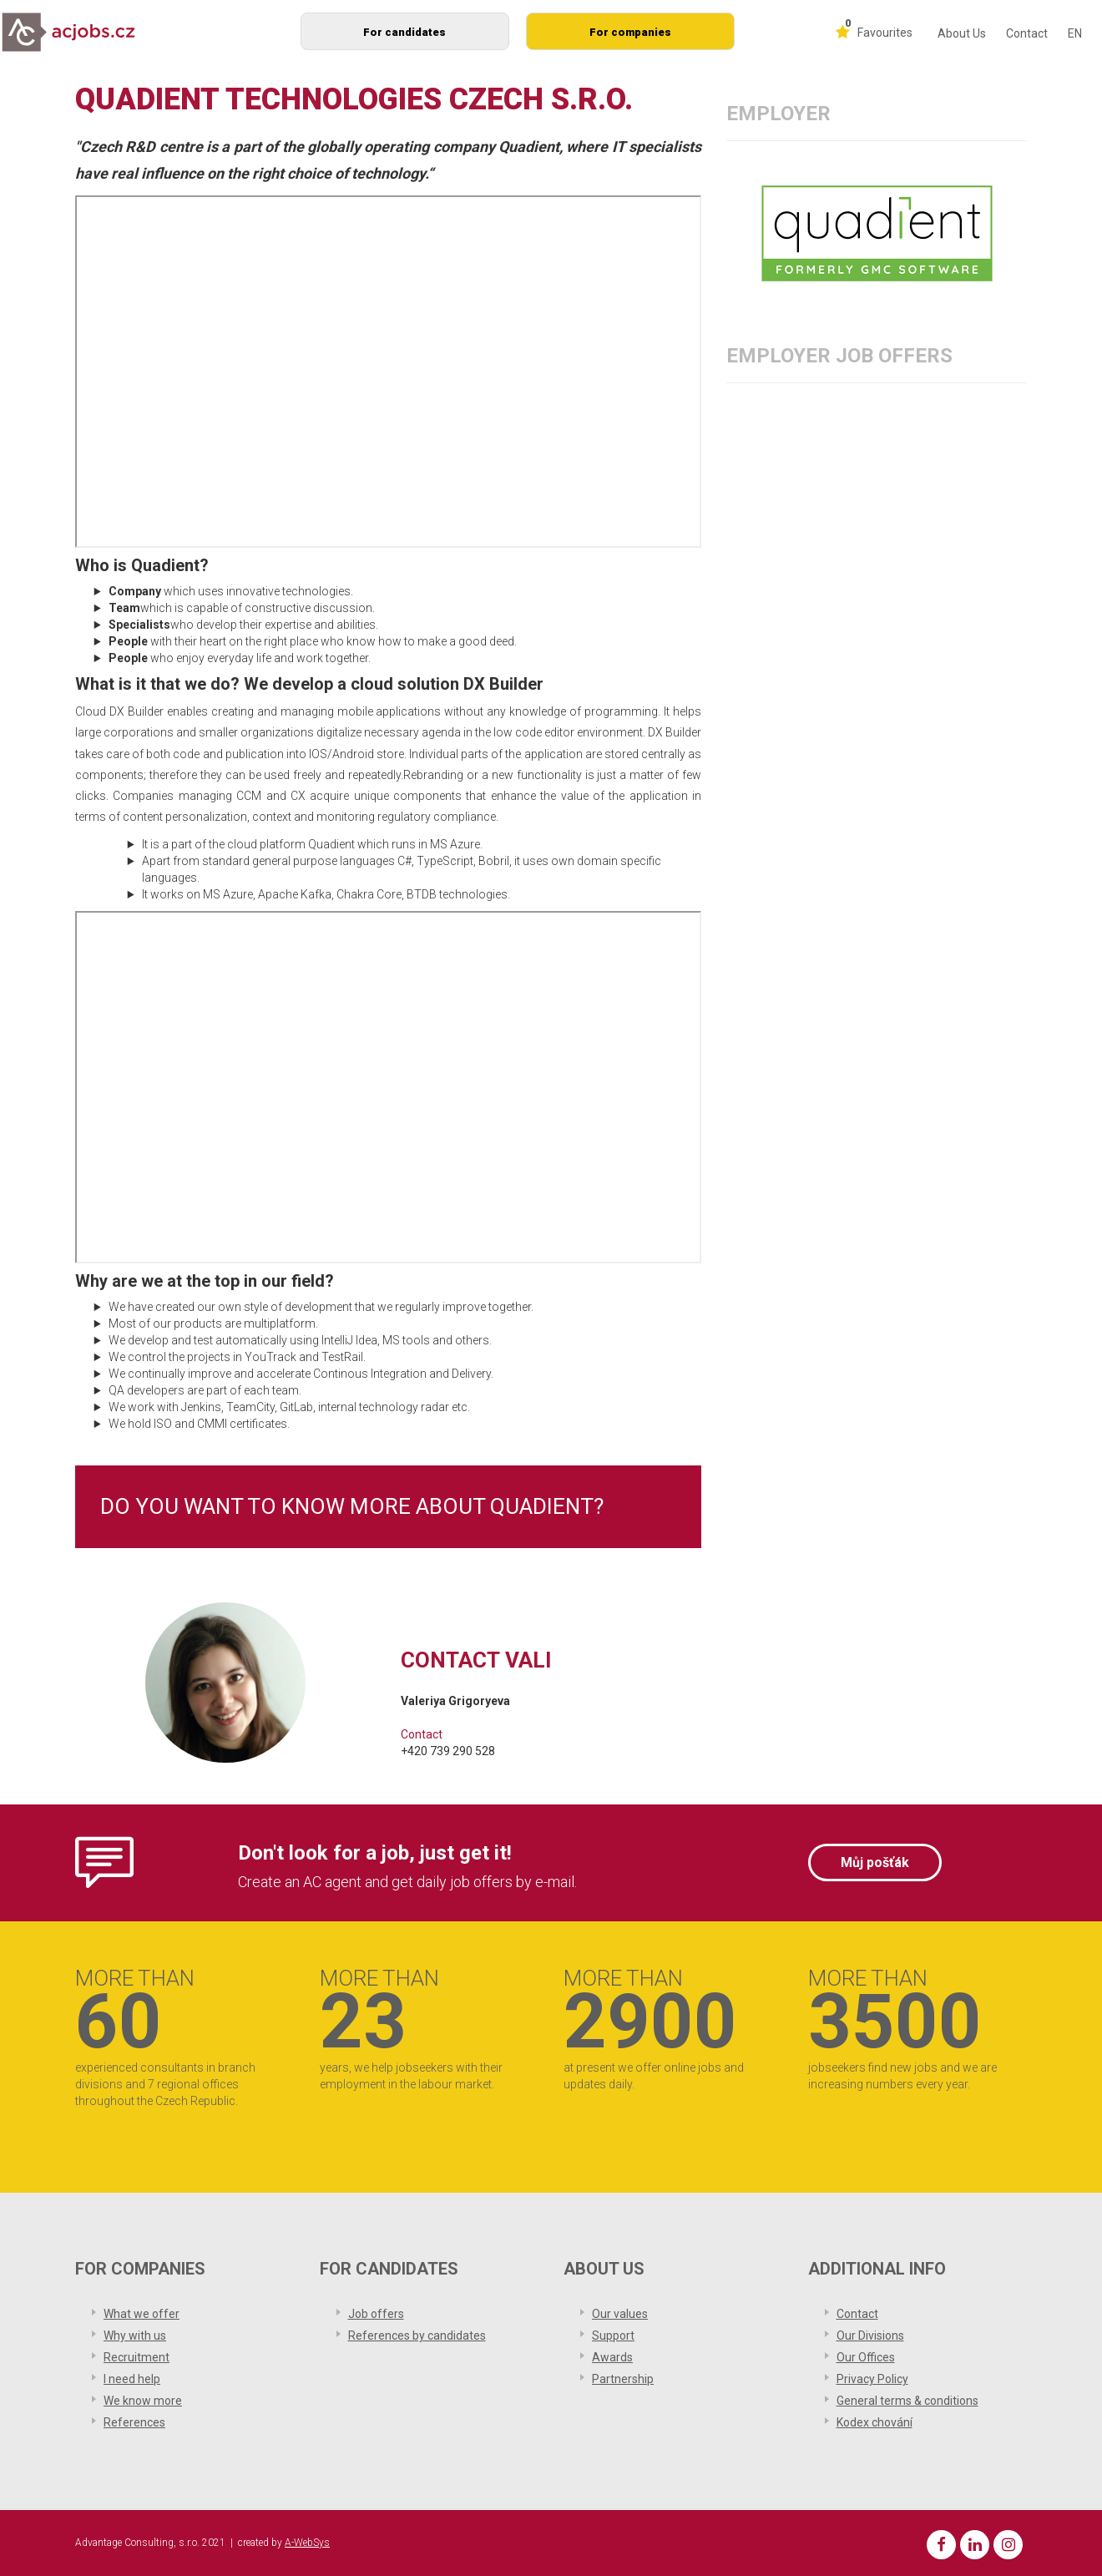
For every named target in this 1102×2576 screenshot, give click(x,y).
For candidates (404, 32)
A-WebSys (307, 2542)
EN (1075, 33)
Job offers (376, 2313)
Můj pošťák (875, 1862)
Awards (612, 2357)
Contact (1027, 33)
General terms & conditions (907, 2400)
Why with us (135, 2335)
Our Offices (866, 2357)
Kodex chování (874, 2422)
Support (613, 2335)
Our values (620, 2313)
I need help (132, 2379)
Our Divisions (870, 2335)
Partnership (623, 2379)
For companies (630, 32)
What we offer (141, 2313)
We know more (143, 2400)
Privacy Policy (872, 2379)
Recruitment (136, 2357)
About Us (962, 33)
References (134, 2422)
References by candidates (417, 2335)
